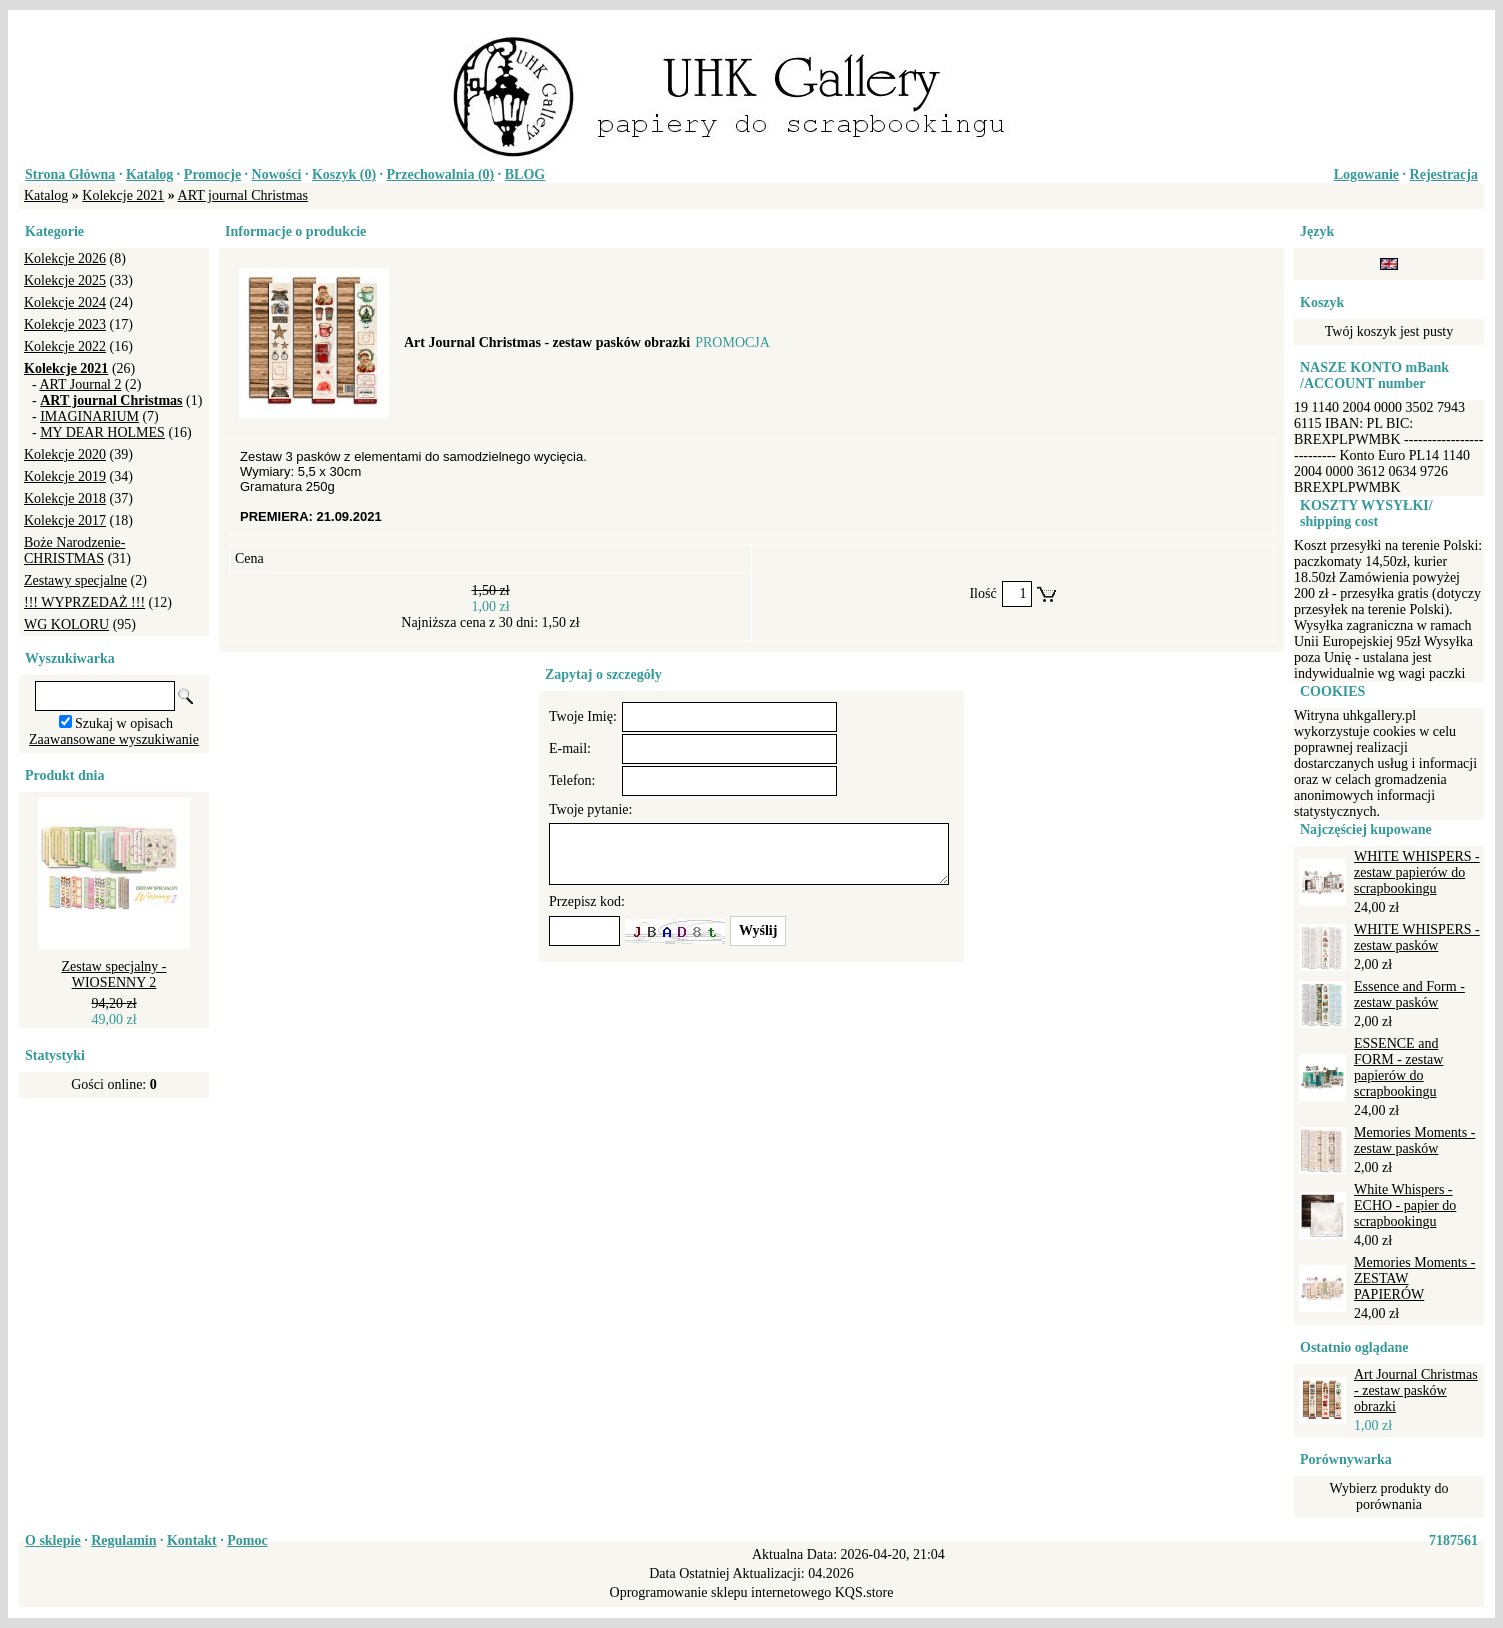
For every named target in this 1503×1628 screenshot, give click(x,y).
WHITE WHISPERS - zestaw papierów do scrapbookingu (1417, 872)
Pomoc (247, 1540)
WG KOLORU (66, 624)
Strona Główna (70, 174)
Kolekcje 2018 (65, 498)
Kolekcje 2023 (65, 324)
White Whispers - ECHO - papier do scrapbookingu (1405, 1205)
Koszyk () (344, 174)
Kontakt (192, 1540)
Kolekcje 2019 (65, 476)
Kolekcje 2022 (65, 346)
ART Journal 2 (80, 384)
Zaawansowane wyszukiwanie (114, 739)
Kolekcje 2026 (65, 258)
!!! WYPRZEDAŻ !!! (84, 602)
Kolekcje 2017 (65, 520)
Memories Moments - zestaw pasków (1414, 1140)
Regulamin (123, 1540)
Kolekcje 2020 (65, 454)
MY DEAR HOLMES (102, 432)
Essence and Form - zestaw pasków (1409, 994)
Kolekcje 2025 (65, 280)
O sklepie (53, 1540)
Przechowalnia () (441, 174)
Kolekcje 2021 (123, 195)
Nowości (277, 174)
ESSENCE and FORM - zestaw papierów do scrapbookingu (1398, 1067)
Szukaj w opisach (124, 723)
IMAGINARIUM (89, 416)
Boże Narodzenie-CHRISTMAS (74, 550)
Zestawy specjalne (75, 580)
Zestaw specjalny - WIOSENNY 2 (114, 974)
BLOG (525, 174)
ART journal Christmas (243, 195)
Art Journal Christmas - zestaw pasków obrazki (1416, 1390)
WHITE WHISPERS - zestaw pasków (1417, 937)
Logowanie (1366, 174)
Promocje (212, 174)
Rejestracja (1444, 174)
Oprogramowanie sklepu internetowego (721, 1592)
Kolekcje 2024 (65, 302)
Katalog (149, 174)
